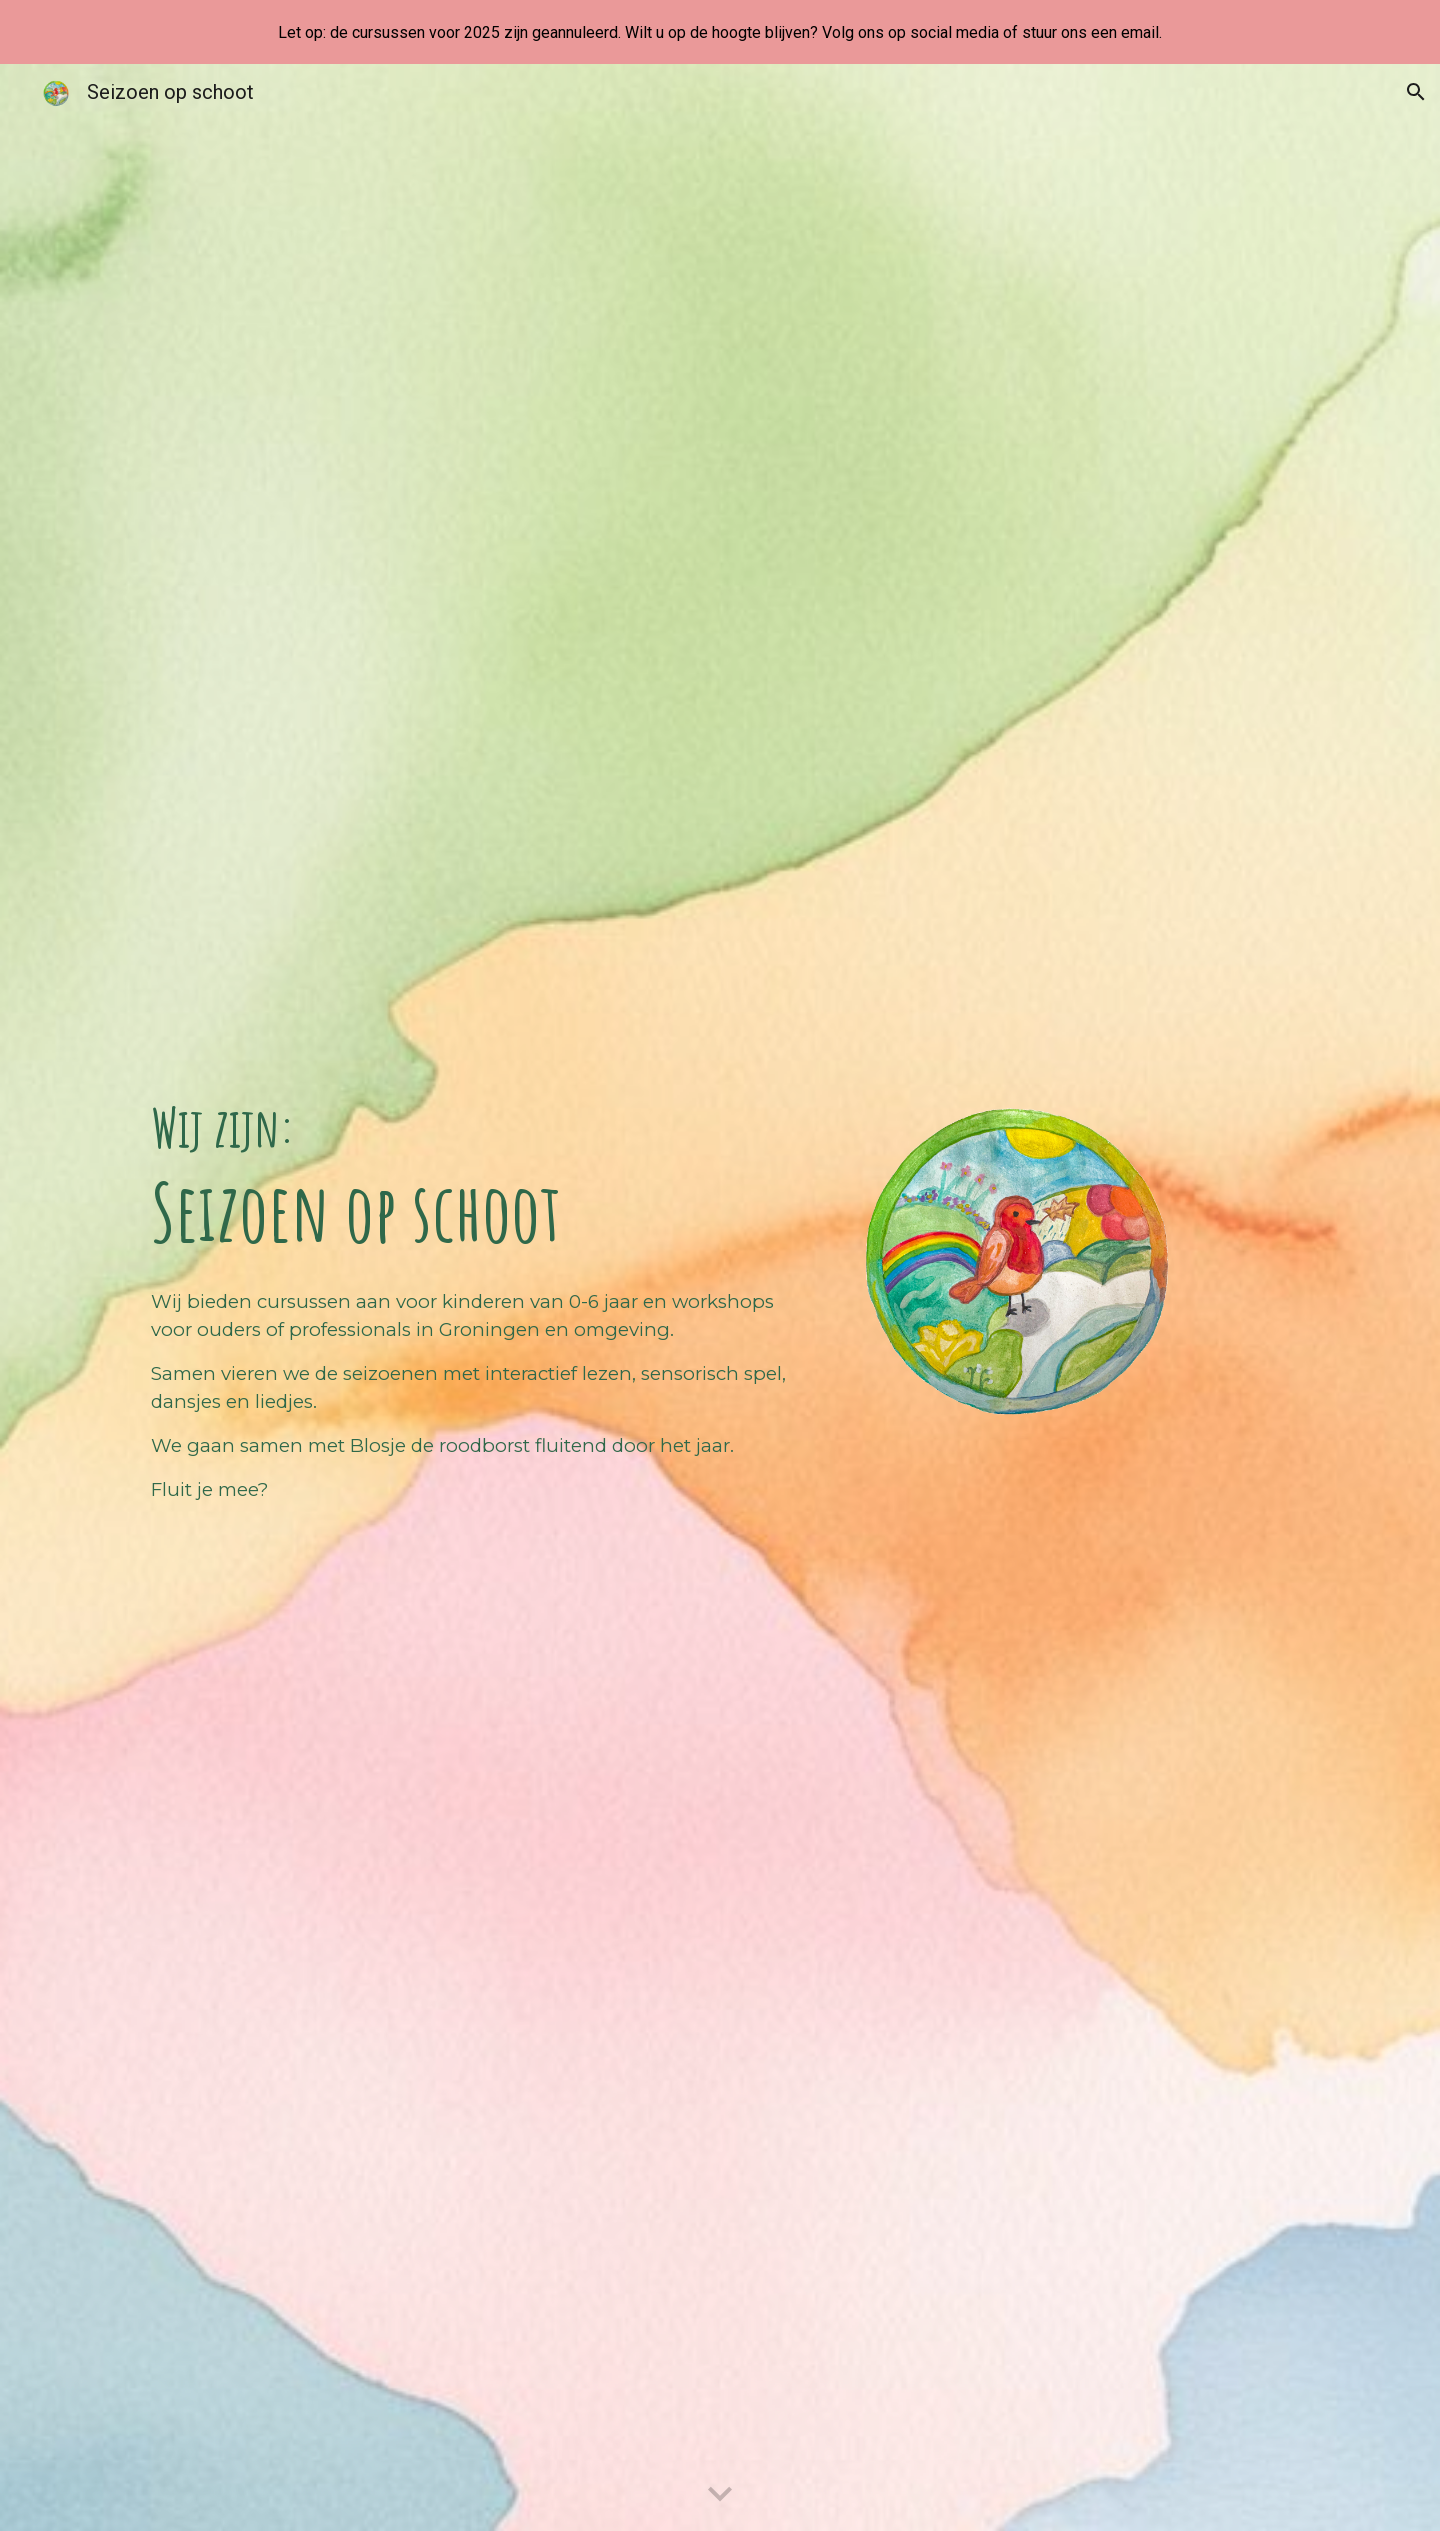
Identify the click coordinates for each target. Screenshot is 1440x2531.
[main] (473, 1176)
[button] (1416, 92)
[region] (720, 32)
